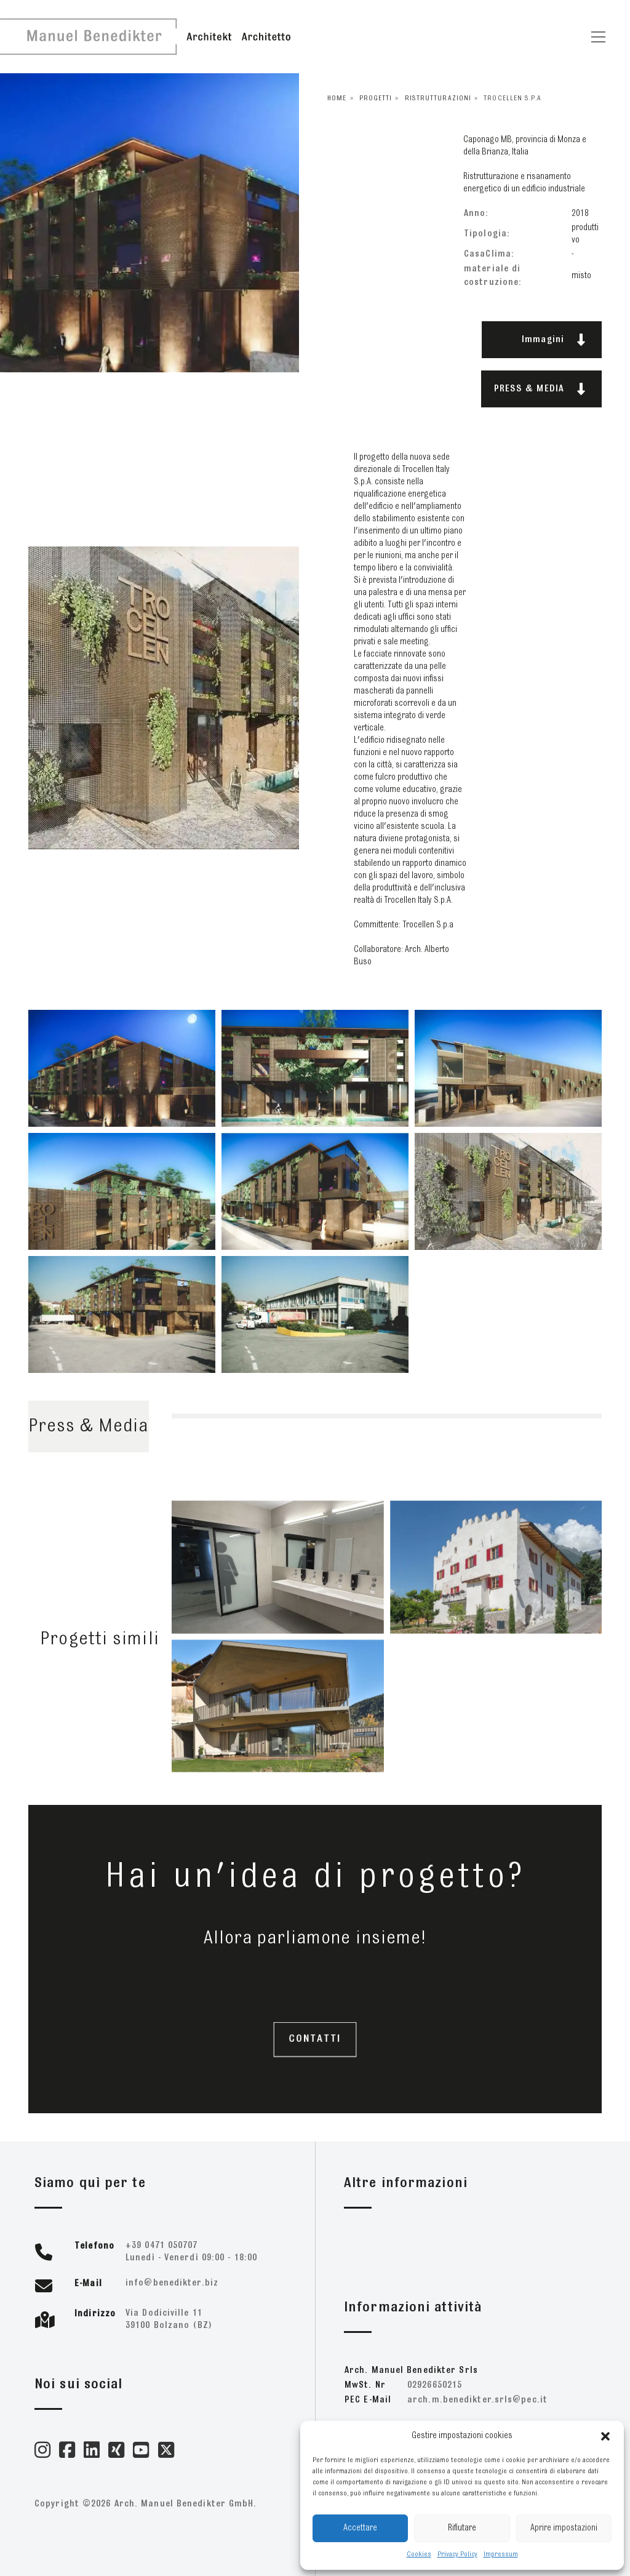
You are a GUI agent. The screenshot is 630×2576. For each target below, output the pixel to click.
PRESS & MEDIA (540, 389)
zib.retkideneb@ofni (172, 2283)
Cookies (419, 2554)
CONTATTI (315, 2039)
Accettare (360, 2528)
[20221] (278, 1722)
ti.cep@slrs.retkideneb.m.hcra (477, 2400)
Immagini (554, 340)
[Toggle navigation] (598, 37)
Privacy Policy (457, 2554)
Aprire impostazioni (563, 2528)
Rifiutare (462, 2528)
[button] (605, 2436)
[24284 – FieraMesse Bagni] (278, 1584)
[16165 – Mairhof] (496, 1584)
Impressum (501, 2554)
